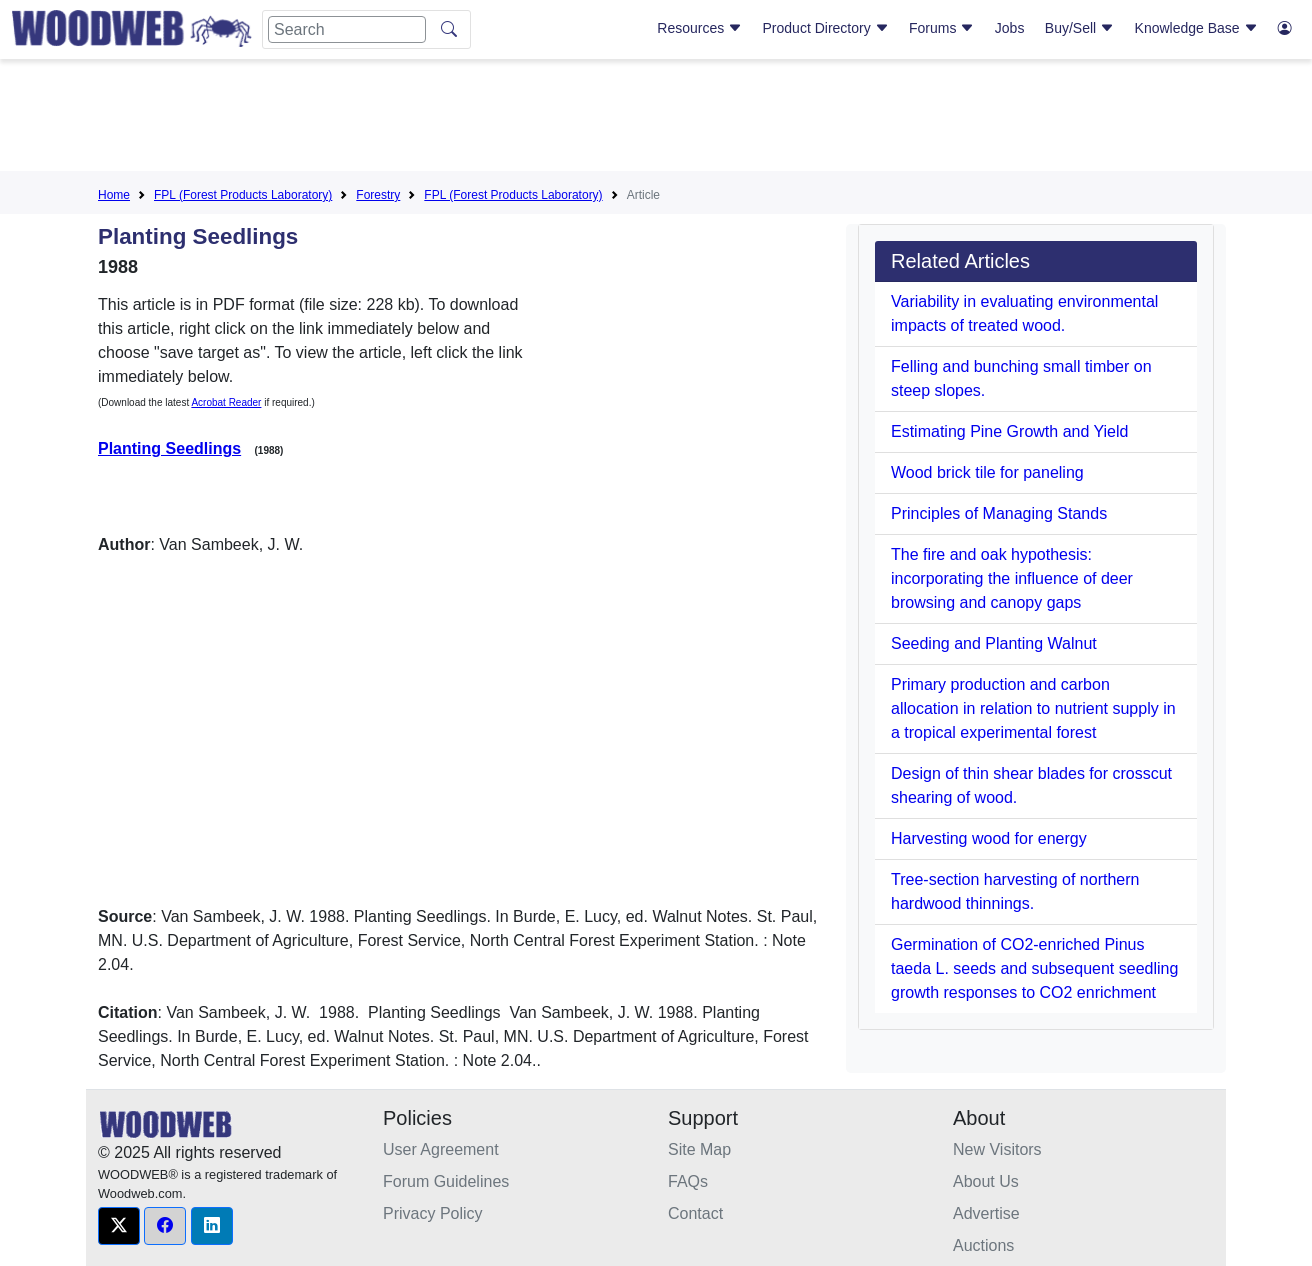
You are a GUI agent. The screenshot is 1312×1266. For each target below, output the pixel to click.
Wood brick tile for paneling (987, 472)
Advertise (986, 1213)
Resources (699, 28)
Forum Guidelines (446, 1181)
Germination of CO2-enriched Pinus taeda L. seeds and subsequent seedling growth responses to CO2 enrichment (1034, 968)
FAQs (688, 1181)
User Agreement (441, 1149)
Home (114, 195)
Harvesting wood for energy (989, 838)
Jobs (1010, 28)
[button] (119, 1226)
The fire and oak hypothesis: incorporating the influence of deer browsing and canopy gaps (1012, 578)
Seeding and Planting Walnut (994, 643)
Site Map (699, 1149)
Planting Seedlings (169, 448)
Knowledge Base (1196, 28)
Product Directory (826, 28)
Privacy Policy (433, 1213)
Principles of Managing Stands (999, 513)
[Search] (347, 29)
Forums (941, 28)
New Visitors (997, 1149)
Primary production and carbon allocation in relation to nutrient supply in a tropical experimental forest (1033, 708)
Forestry (378, 195)
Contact (695, 1213)
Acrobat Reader (226, 402)
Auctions (983, 1245)
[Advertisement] (656, 119)
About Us (986, 1181)
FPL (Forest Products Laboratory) (243, 195)
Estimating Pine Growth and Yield (1009, 431)
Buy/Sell (1079, 28)
